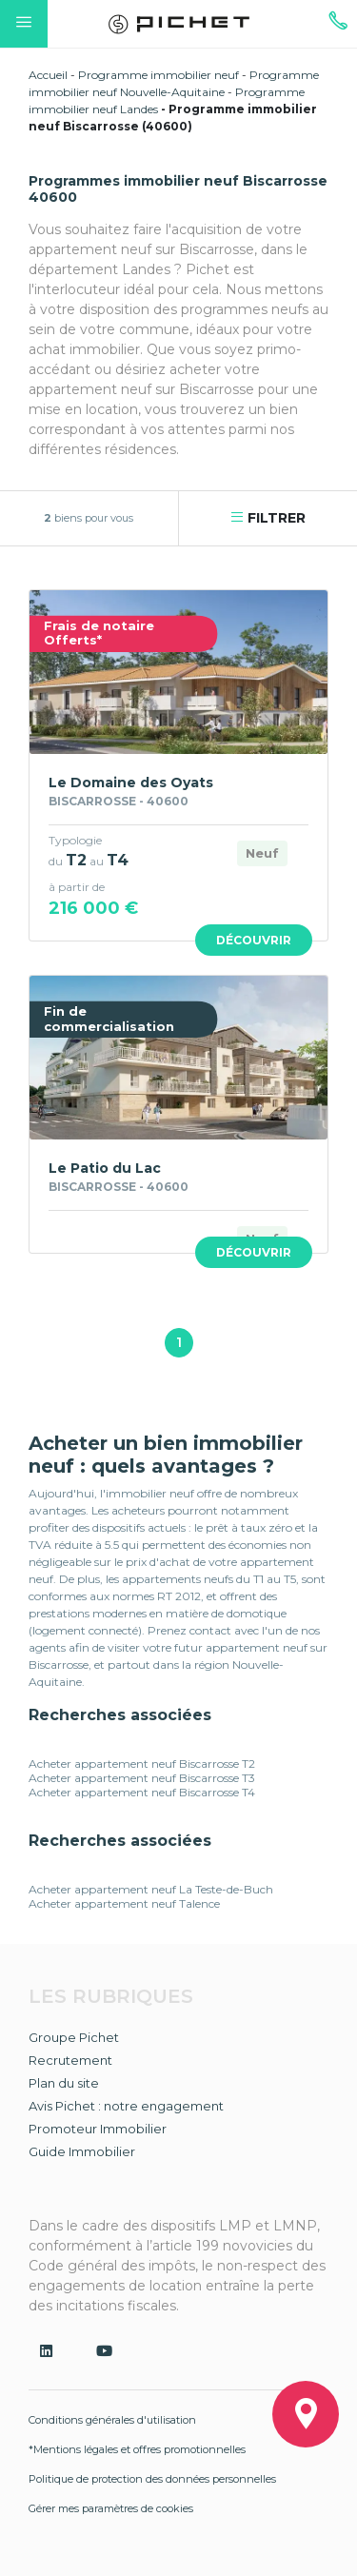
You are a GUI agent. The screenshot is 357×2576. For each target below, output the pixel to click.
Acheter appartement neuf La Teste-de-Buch (151, 1889)
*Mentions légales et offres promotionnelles (137, 2449)
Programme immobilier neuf (158, 75)
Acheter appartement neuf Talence (124, 1903)
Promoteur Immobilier (98, 2128)
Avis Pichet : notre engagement (126, 2105)
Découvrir (253, 940)
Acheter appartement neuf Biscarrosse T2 (142, 1763)
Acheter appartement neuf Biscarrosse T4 (142, 1792)
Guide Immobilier (82, 2151)
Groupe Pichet (74, 2037)
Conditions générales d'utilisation (112, 2420)
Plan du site (64, 2083)
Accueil (48, 75)
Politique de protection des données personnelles (152, 2479)
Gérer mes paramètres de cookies (111, 2508)
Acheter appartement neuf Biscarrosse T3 (142, 1778)
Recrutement (70, 2060)
